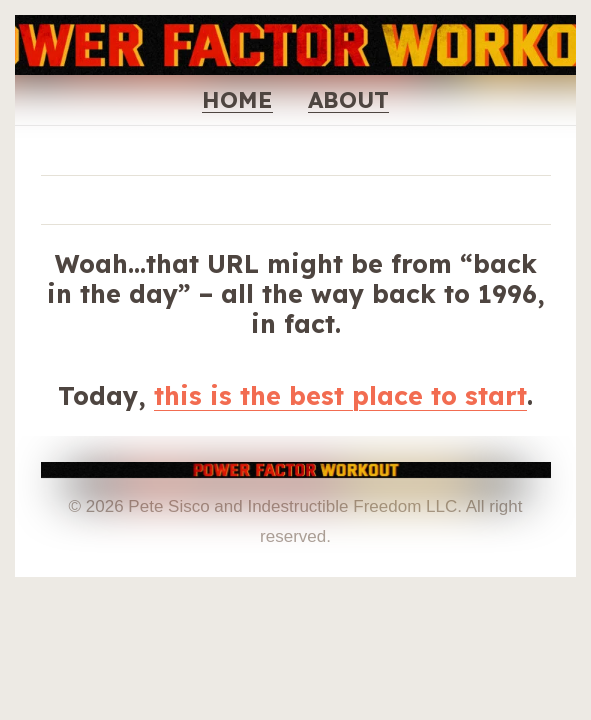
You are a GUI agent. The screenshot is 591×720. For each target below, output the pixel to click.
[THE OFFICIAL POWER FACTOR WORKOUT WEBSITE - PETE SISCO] (296, 477)
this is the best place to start (340, 395)
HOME (237, 100)
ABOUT (348, 100)
